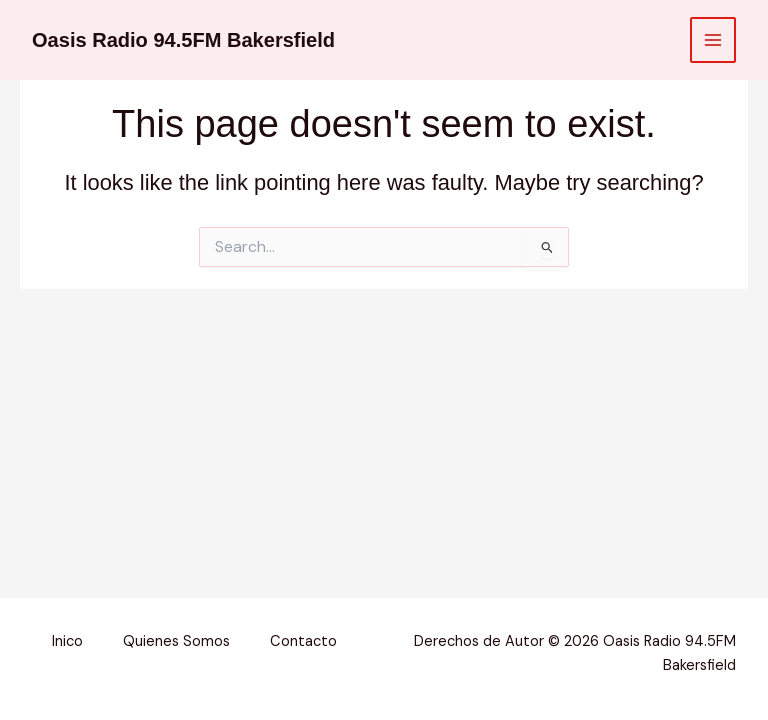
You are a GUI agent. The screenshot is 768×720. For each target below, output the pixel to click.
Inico (67, 641)
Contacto (303, 641)
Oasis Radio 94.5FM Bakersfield (183, 40)
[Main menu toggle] (713, 40)
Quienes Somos (176, 641)
